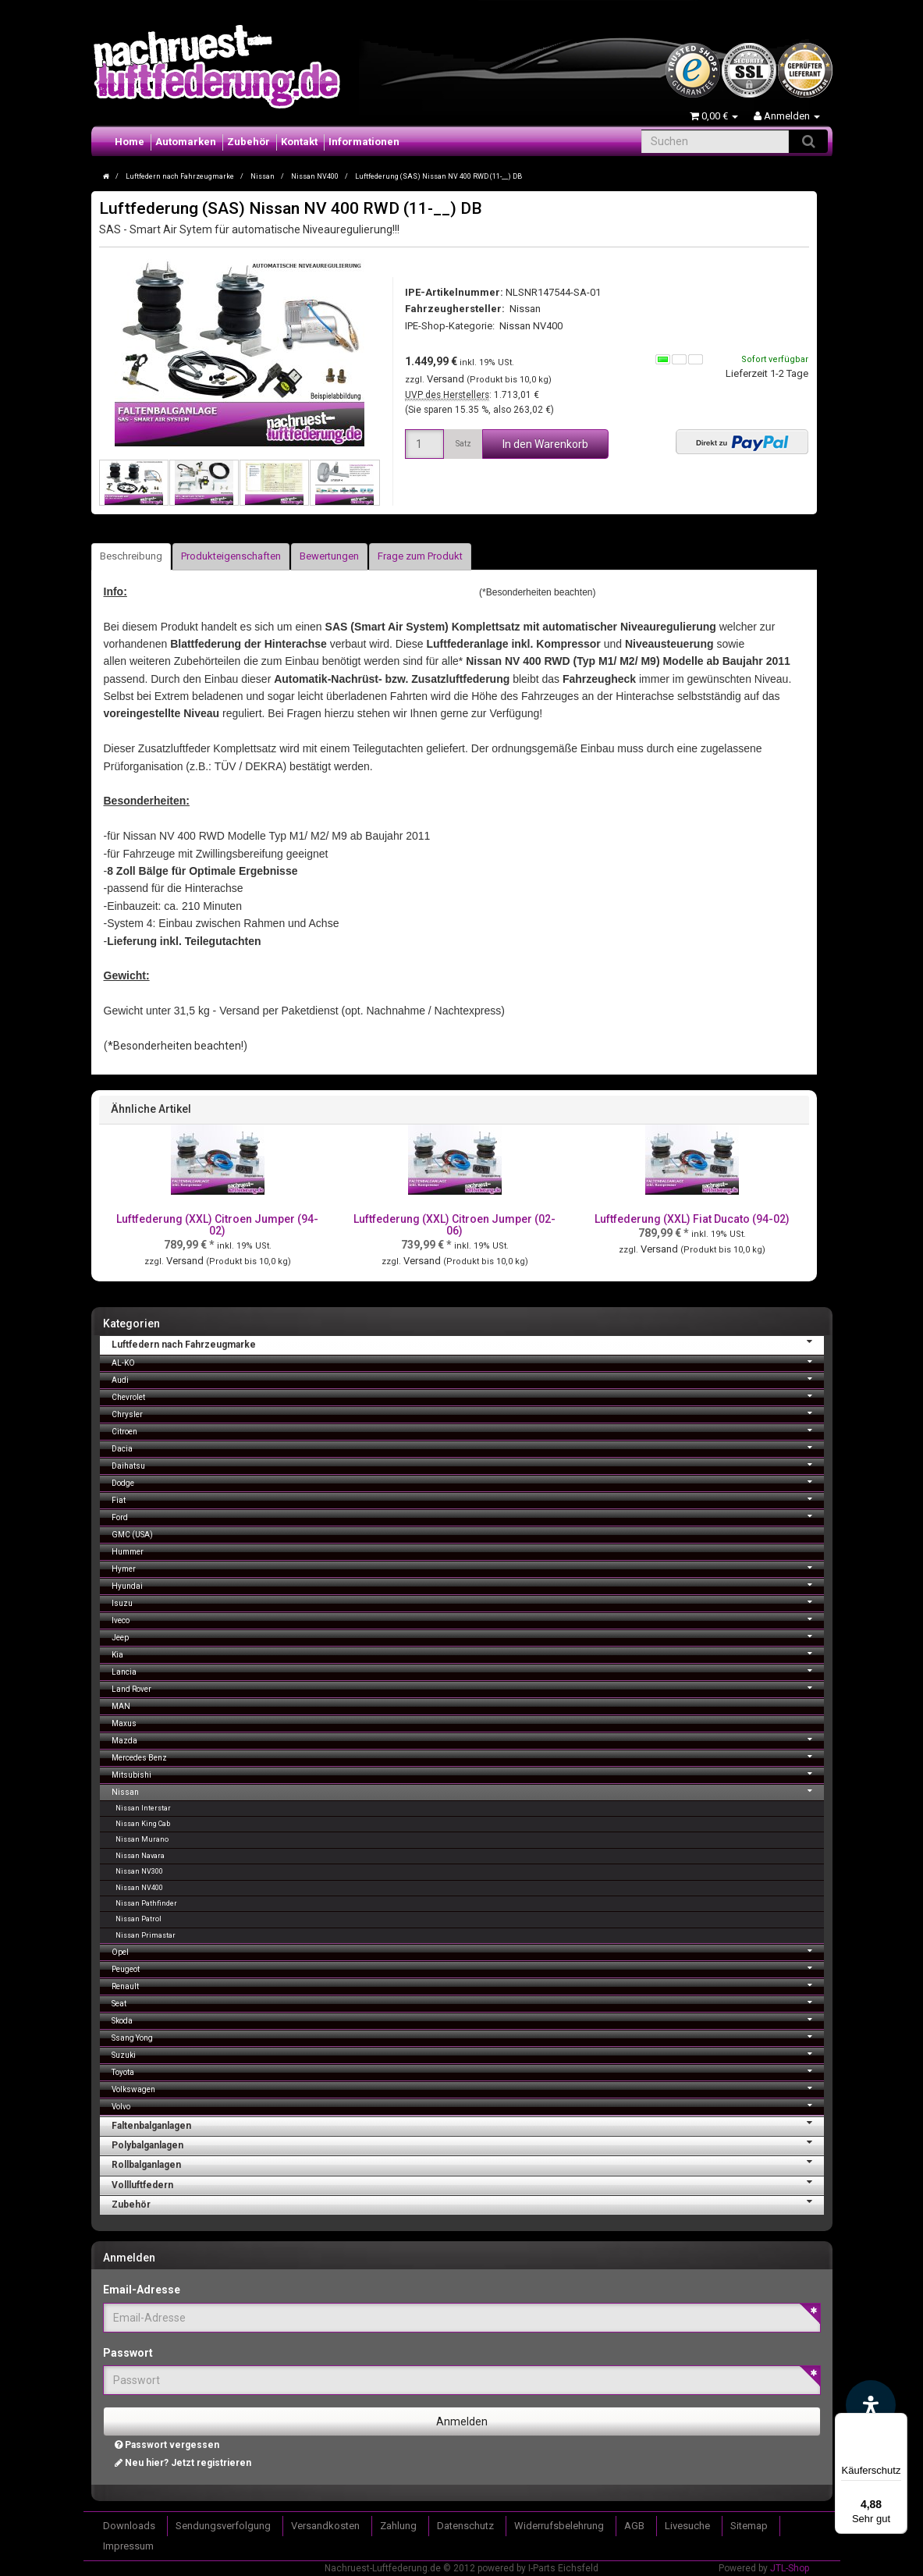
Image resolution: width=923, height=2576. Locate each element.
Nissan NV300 (139, 1871)
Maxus (124, 1723)
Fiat (468, 1499)
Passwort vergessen (167, 2444)
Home (129, 141)
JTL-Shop (789, 2568)
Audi (468, 1378)
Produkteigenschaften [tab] (231, 556)
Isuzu (468, 1602)
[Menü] (898, 2422)
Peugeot (468, 1968)
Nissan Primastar (145, 1935)
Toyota (468, 2071)
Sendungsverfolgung (223, 2526)
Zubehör (248, 141)
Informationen (363, 141)
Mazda (468, 1739)
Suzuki (468, 2053)
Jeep (468, 1636)
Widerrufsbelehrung (559, 2526)
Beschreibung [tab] (131, 556)
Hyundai (468, 1584)
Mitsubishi (468, 1773)
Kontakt (299, 141)
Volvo (468, 2105)
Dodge (468, 1481)
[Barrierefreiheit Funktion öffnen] (871, 2405)
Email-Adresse (141, 2289)
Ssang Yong (468, 2036)
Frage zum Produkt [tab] (420, 556)
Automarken (185, 141)
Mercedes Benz (468, 1756)
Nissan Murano (142, 1839)
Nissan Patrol (138, 1919)
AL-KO (468, 1361)
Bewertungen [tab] (329, 556)
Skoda (468, 2019)
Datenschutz (465, 2526)
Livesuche (687, 2526)
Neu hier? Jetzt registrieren (183, 2462)
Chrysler (468, 1413)
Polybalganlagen (468, 2144)
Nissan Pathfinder (146, 1903)
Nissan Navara (140, 1856)
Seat (468, 2002)
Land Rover (468, 1687)
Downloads (129, 2526)
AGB (634, 2526)
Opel (468, 1950)
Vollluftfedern (468, 2183)
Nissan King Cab (142, 1824)
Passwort (128, 2353)
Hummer (128, 1551)
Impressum (128, 2546)
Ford (468, 1516)
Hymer (468, 1567)
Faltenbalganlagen (468, 2124)
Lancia (468, 1670)
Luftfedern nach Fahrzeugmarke (468, 1343)
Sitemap (749, 2526)
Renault (468, 1985)
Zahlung (398, 2526)
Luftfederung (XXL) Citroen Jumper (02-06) (454, 1225)
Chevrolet (468, 1396)
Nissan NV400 (531, 326)
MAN (121, 1706)
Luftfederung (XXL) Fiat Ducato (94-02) (692, 1219)
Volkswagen (468, 2088)
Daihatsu (468, 1464)
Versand (447, 379)
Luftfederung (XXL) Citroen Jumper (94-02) (217, 1225)
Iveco (468, 1619)
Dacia (468, 1447)
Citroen (468, 1430)
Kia (468, 1653)
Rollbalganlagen (468, 2163)
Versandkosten (325, 2526)
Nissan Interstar (143, 1808)
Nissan (468, 1790)
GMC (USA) (132, 1534)
